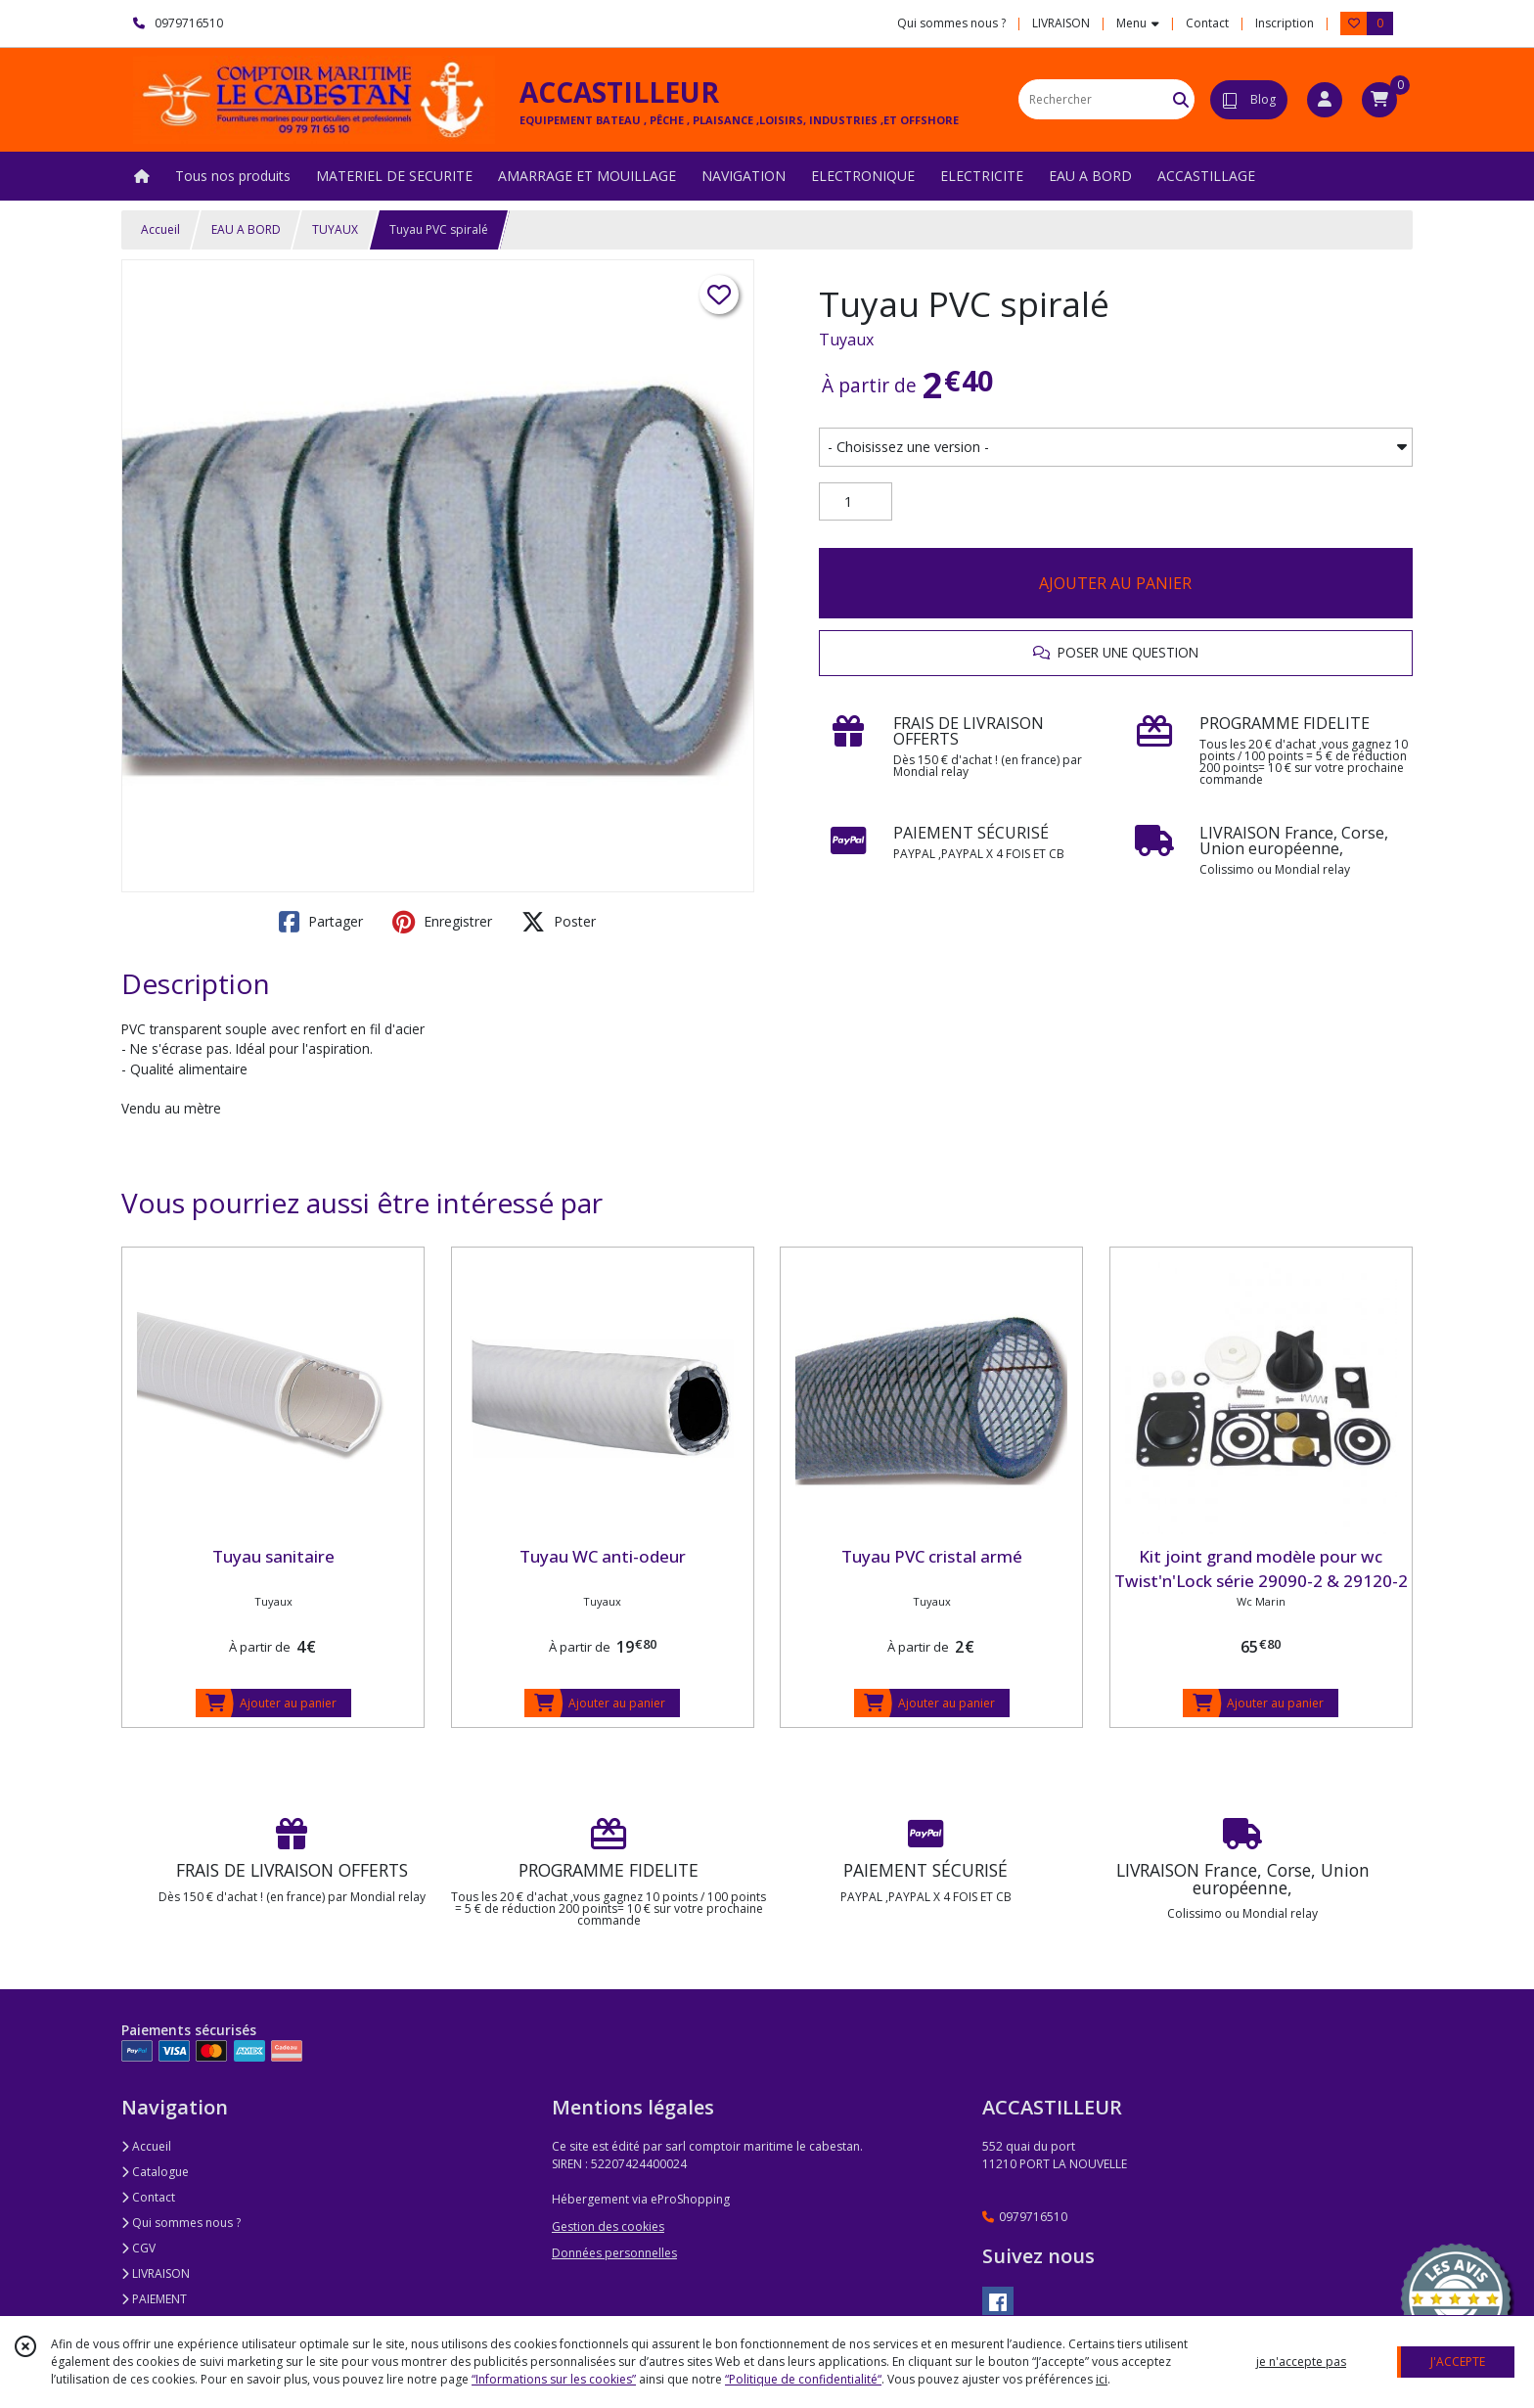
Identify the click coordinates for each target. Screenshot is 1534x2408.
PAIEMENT (154, 2299)
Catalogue (155, 2171)
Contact (1207, 23)
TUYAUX (335, 229)
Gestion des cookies (608, 2226)
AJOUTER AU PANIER (1115, 583)
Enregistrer (442, 921)
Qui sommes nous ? (181, 2222)
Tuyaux (846, 339)
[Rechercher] (1181, 99)
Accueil (160, 229)
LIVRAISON (155, 2273)
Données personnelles (614, 2253)
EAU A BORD (246, 229)
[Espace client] (1324, 99)
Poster (558, 921)
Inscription (1284, 23)
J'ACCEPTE (1457, 2361)
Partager (321, 921)
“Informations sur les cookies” (554, 2379)
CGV (138, 2248)
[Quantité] (855, 502)
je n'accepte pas (1301, 2361)
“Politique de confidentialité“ (803, 2379)
